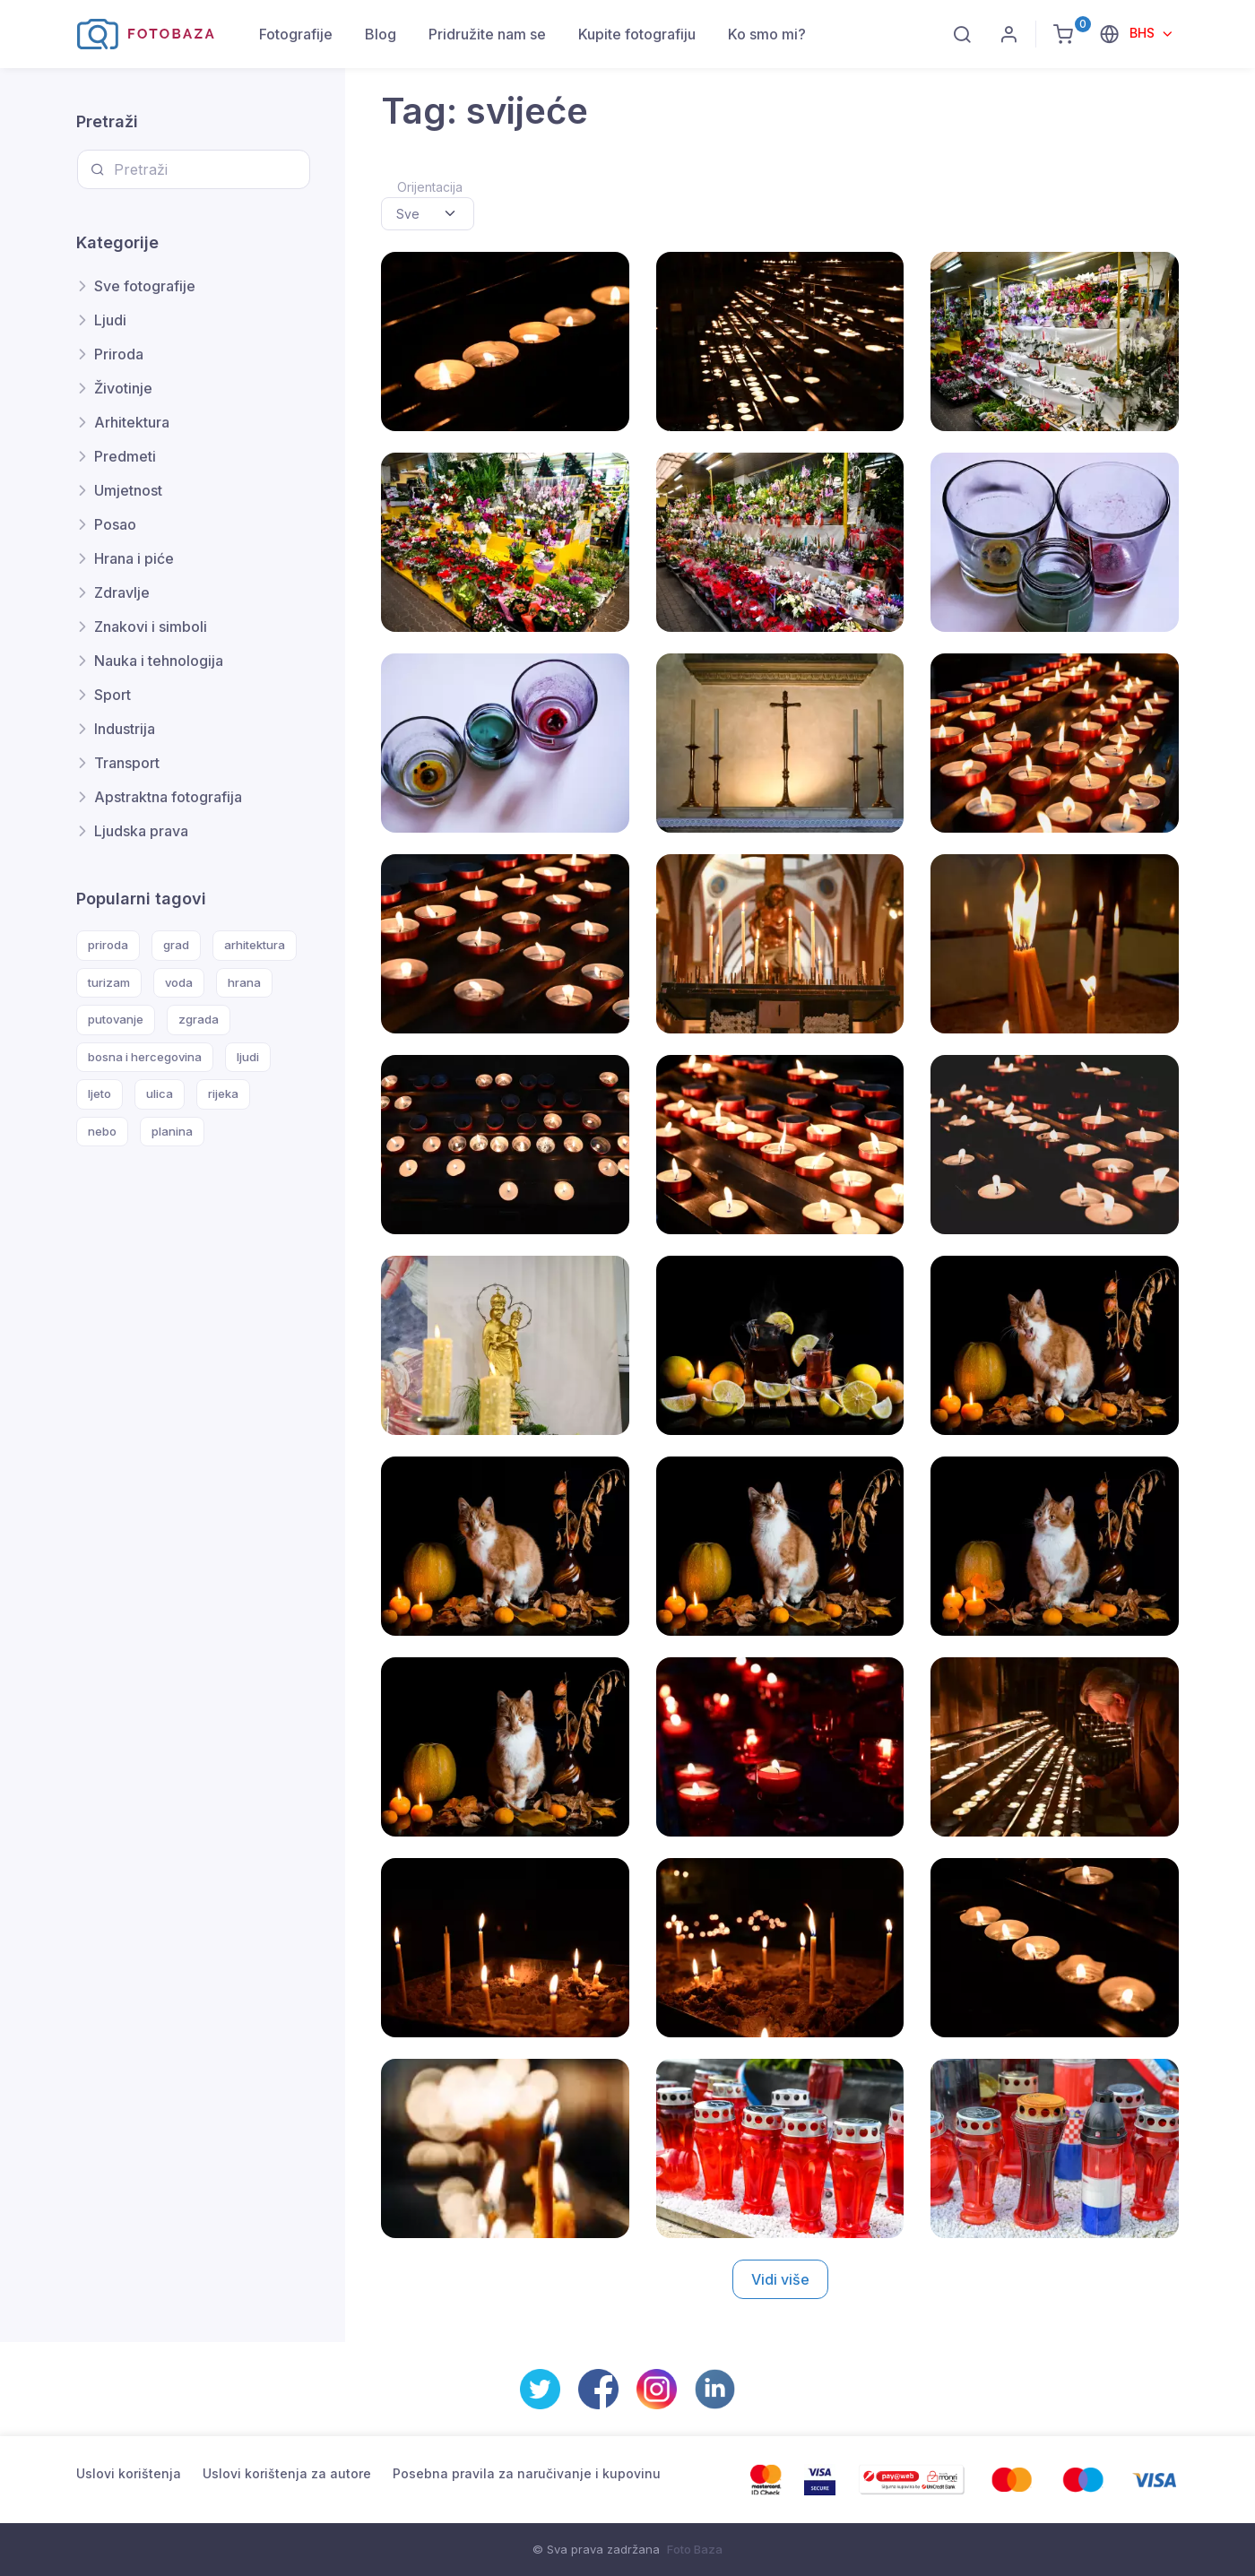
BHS (1144, 32)
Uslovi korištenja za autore (287, 2473)
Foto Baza (695, 2549)
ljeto (99, 1093)
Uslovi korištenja (128, 2473)
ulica (159, 1093)
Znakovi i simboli (150, 626)
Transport (127, 763)
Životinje (123, 388)
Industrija (124, 729)
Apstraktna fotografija (168, 797)
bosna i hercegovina (145, 1057)
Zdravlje (122, 592)
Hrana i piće (134, 558)
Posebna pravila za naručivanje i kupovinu (527, 2473)
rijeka (223, 1093)
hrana (244, 982)
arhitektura (254, 945)
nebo (102, 1131)
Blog (380, 34)
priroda (108, 945)
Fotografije (296, 34)
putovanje (115, 1019)
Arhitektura (131, 422)
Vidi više (780, 2279)
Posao (115, 524)
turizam (109, 982)
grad (176, 945)
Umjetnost (128, 490)
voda (179, 982)
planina (172, 1131)
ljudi (248, 1057)
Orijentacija (430, 186)
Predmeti (125, 456)
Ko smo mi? (767, 34)
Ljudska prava (141, 831)
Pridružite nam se (487, 34)
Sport (112, 695)
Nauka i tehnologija (158, 661)
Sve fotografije (144, 286)
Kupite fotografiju (637, 34)
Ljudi (110, 320)
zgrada (198, 1019)
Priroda (118, 354)
